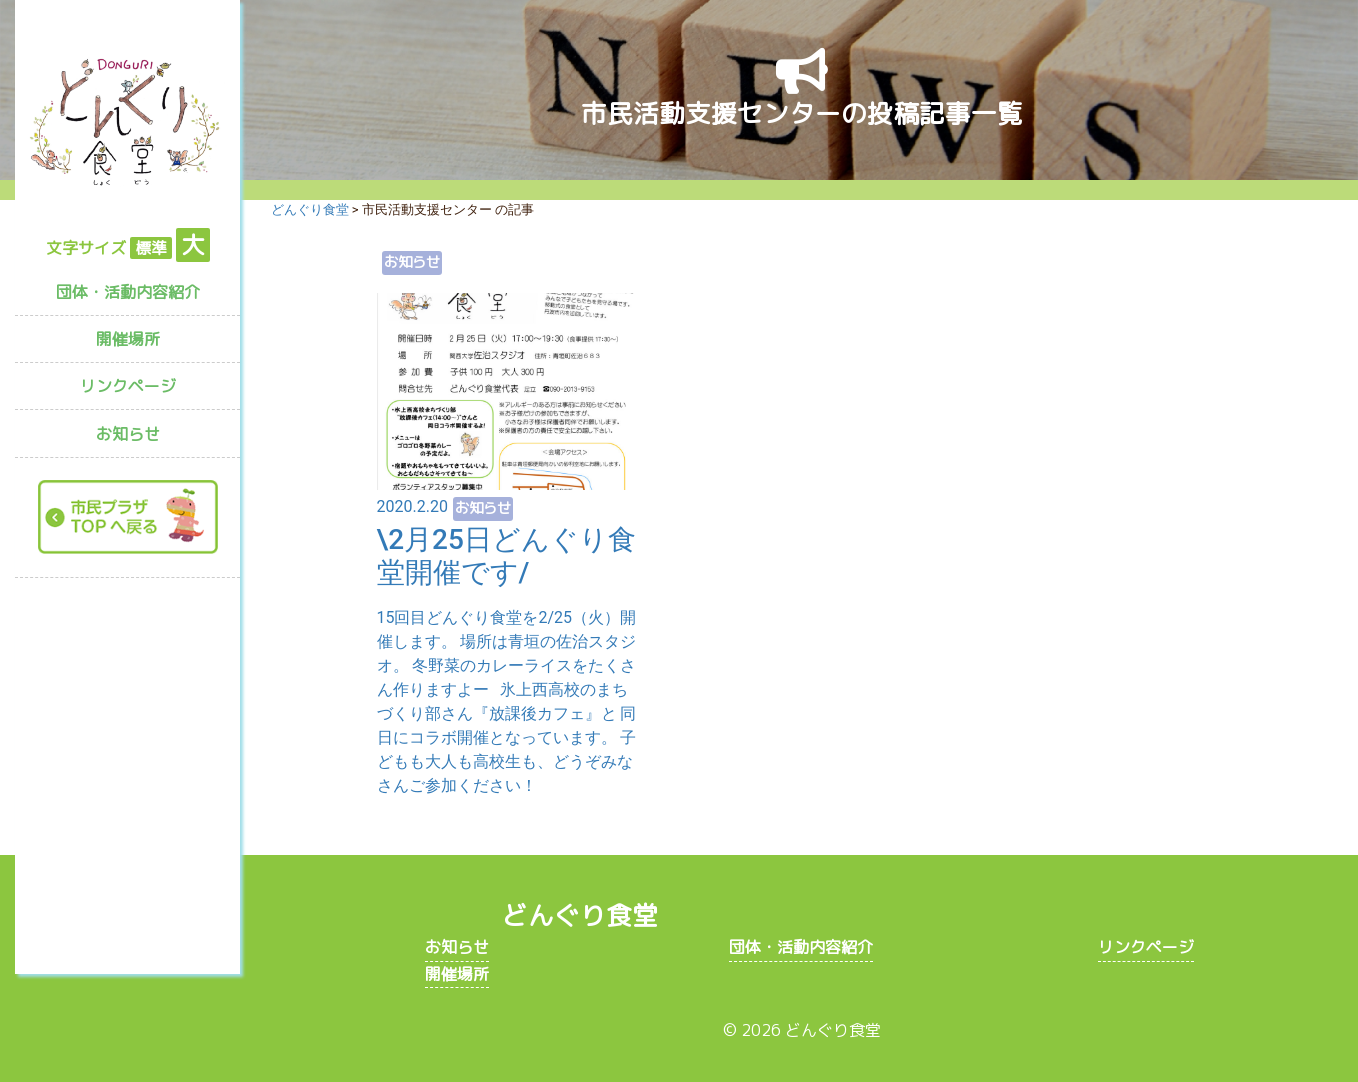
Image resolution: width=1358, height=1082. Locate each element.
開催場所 (128, 339)
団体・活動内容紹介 (128, 292)
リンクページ (128, 386)
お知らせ (128, 434)
